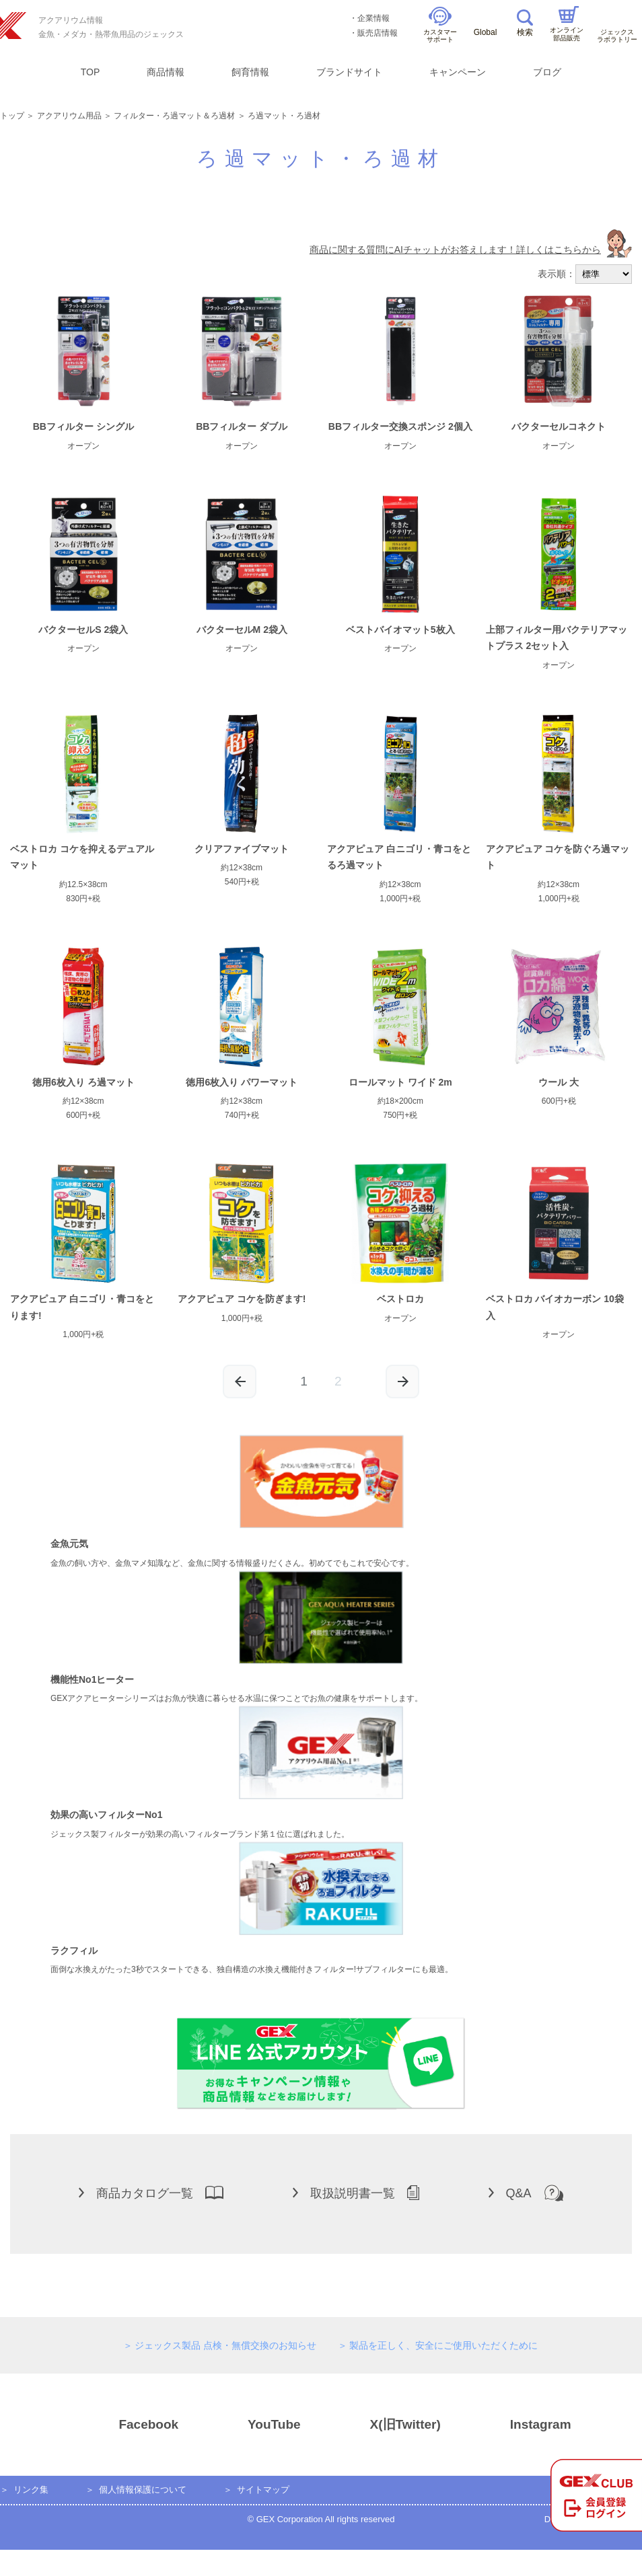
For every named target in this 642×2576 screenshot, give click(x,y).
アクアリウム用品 (69, 115)
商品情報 (165, 72)
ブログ (547, 72)
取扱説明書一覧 (356, 2192)
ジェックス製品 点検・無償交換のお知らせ (225, 2345)
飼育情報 (250, 72)
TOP (90, 72)
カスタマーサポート (440, 25)
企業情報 (373, 18)
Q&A (526, 2192)
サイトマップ (263, 2490)
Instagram (516, 2424)
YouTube (250, 2424)
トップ (12, 115)
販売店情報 (377, 33)
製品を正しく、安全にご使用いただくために (443, 2345)
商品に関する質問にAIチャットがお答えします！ (471, 249)
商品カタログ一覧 (151, 2192)
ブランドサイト (349, 72)
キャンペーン (457, 72)
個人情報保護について (142, 2490)
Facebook (124, 2424)
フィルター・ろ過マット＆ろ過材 (174, 115)
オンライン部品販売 (566, 24)
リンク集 (30, 2490)
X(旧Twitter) (381, 2424)
